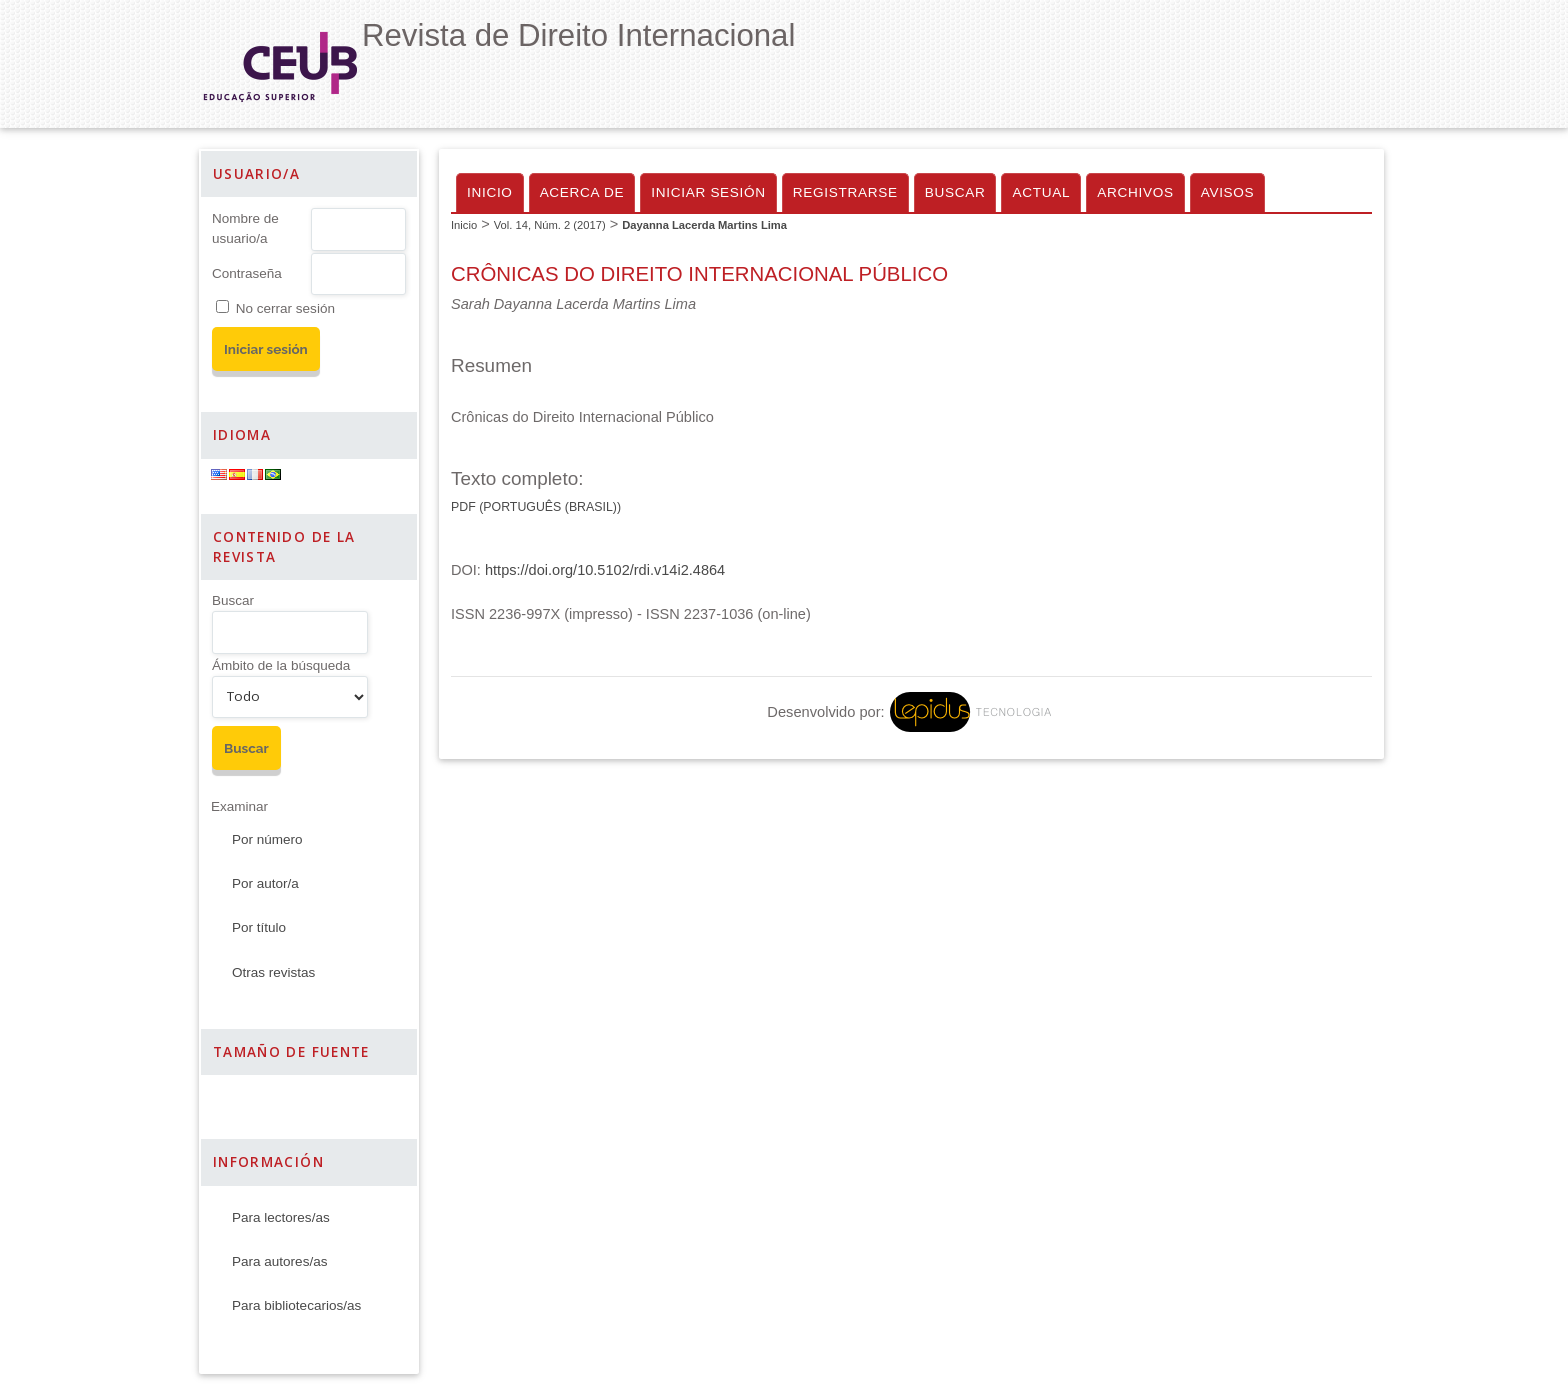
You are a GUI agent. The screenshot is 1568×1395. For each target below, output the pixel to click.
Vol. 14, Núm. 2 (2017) (550, 225)
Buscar (233, 600)
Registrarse (845, 192)
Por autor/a (265, 883)
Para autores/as (279, 1261)
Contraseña (247, 273)
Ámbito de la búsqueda (281, 665)
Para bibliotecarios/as (296, 1305)
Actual (1041, 192)
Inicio (490, 192)
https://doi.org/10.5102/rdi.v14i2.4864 (605, 570)
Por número (267, 839)
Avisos (1228, 192)
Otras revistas (273, 972)
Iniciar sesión (708, 192)
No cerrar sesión (285, 308)
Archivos (1135, 192)
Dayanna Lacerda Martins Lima (704, 225)
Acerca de (582, 192)
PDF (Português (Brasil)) (536, 507)
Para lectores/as (281, 1217)
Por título (259, 927)
